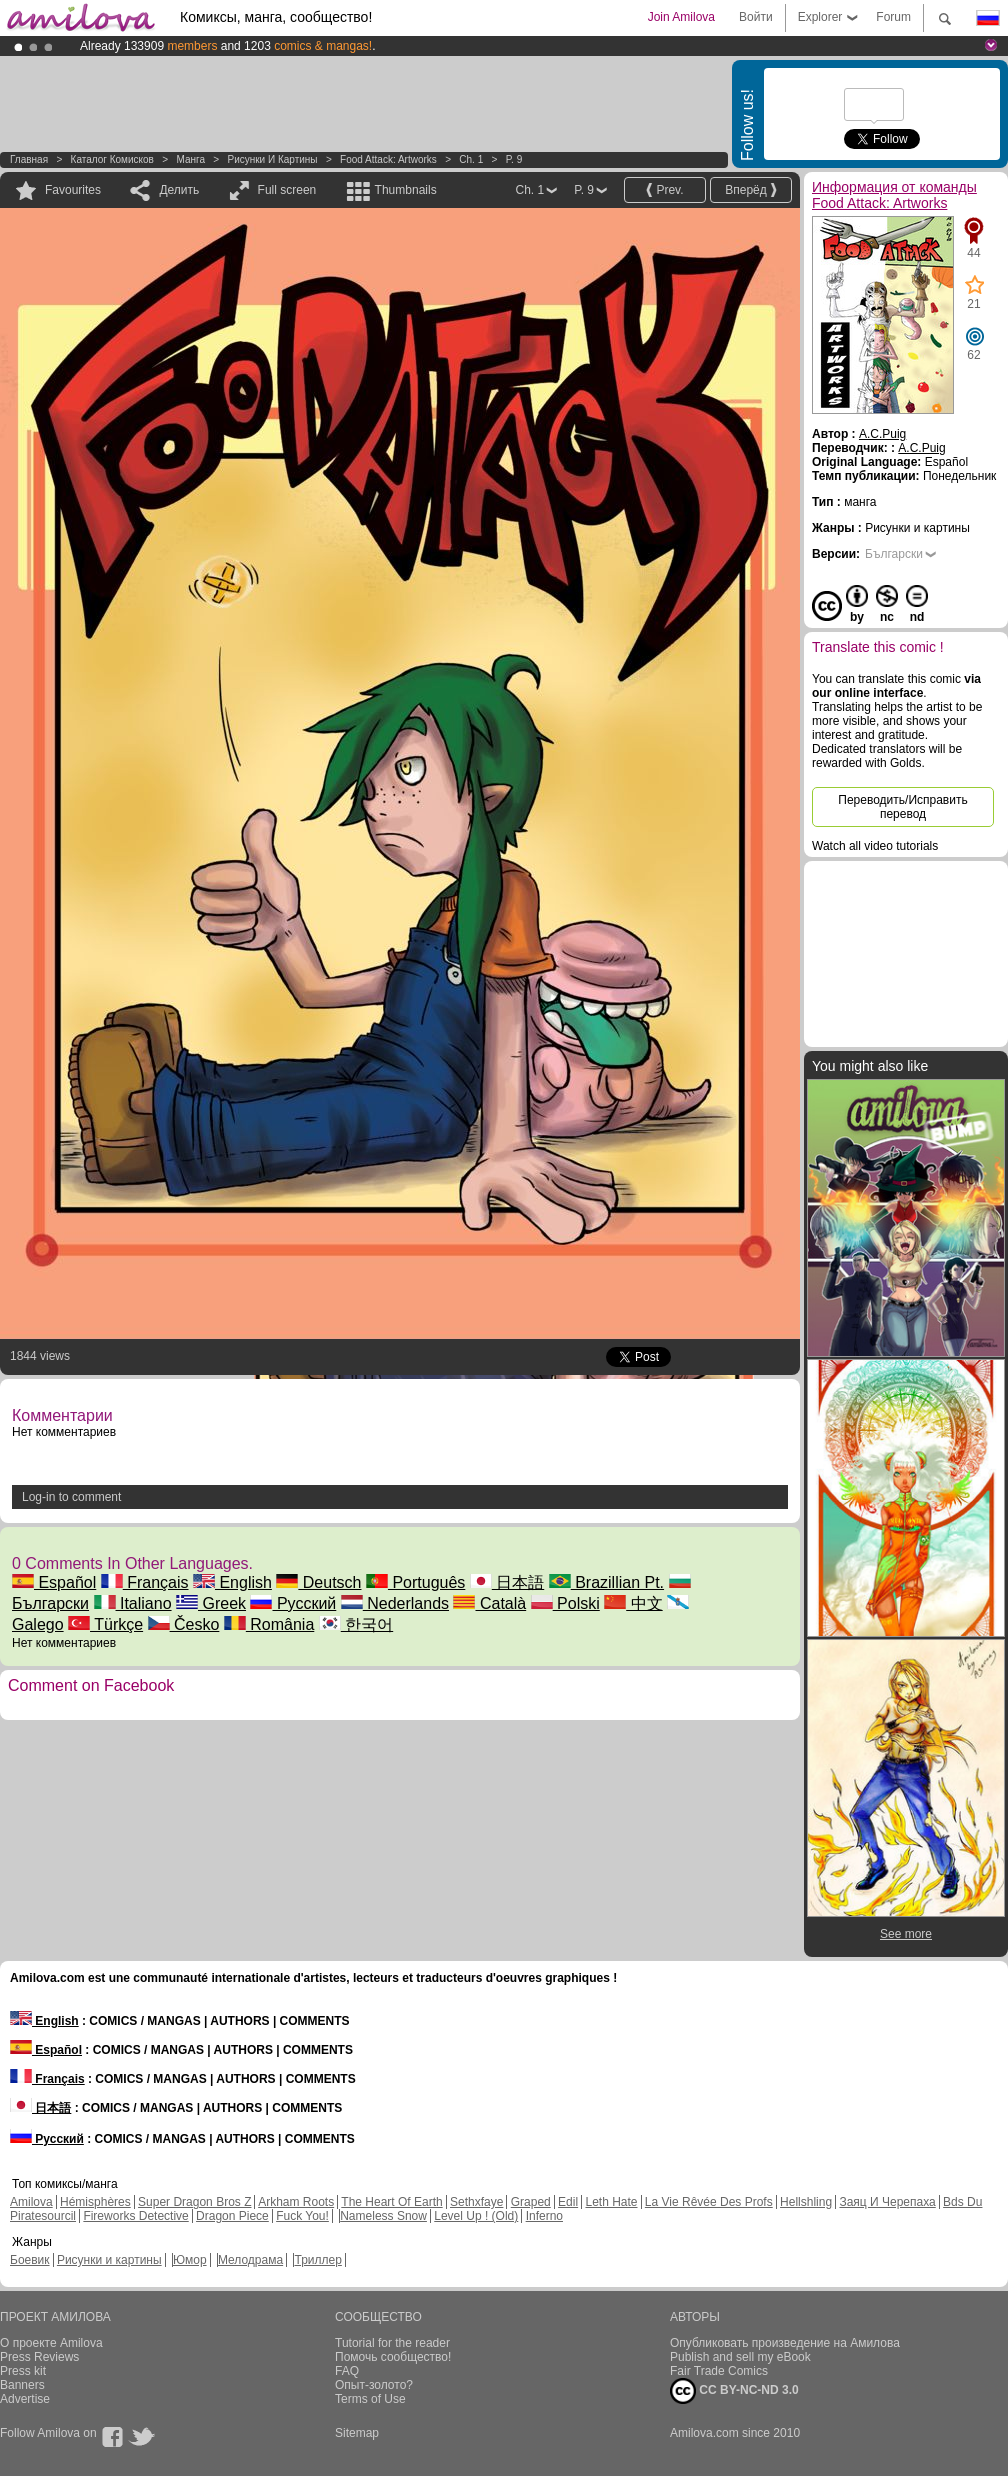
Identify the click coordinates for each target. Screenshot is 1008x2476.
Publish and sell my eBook (740, 2357)
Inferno (544, 2216)
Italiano (133, 1603)
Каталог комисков (112, 159)
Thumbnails (406, 190)
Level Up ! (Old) (476, 2216)
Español (54, 1582)
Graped (531, 2202)
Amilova (31, 2202)
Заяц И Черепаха (887, 2202)
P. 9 (514, 159)
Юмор (190, 2260)
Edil (568, 2202)
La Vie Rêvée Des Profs (709, 2202)
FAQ (347, 2371)
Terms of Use (370, 2399)
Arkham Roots (296, 2202)
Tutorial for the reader (392, 2343)
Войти (756, 17)
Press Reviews (39, 2357)
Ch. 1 (471, 159)
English (232, 1582)
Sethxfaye (476, 2202)
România (269, 1624)
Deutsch (318, 1582)
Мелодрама (250, 2260)
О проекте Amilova (51, 2343)
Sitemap (357, 2433)
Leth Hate (611, 2202)
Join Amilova (681, 17)
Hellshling (806, 2202)
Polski (565, 1603)
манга (190, 159)
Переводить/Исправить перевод (902, 807)
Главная (29, 159)
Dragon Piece (232, 2216)
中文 (633, 1603)
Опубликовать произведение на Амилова (785, 2343)
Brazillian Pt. (606, 1582)
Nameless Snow (383, 2216)
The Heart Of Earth (391, 2202)
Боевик (30, 2260)
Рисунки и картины (272, 159)
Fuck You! (302, 2216)
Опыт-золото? (374, 2385)
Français (145, 1582)
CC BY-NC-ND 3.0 (734, 2391)
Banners (22, 2385)
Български (894, 554)
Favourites (73, 190)
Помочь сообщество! (393, 2357)
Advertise (25, 2399)
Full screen (287, 190)
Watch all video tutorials (875, 846)
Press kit (23, 2371)
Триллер (317, 2260)
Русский (293, 1603)
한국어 (356, 1624)
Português (415, 1582)
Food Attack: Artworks (388, 159)
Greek (211, 1603)
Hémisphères (95, 2202)
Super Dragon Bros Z (194, 2202)
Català (489, 1603)
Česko (184, 1624)
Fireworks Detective (135, 2216)
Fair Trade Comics (719, 2371)
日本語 (507, 1582)
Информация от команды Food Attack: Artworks (894, 195)
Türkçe (105, 1624)
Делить (179, 190)
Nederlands (395, 1603)
